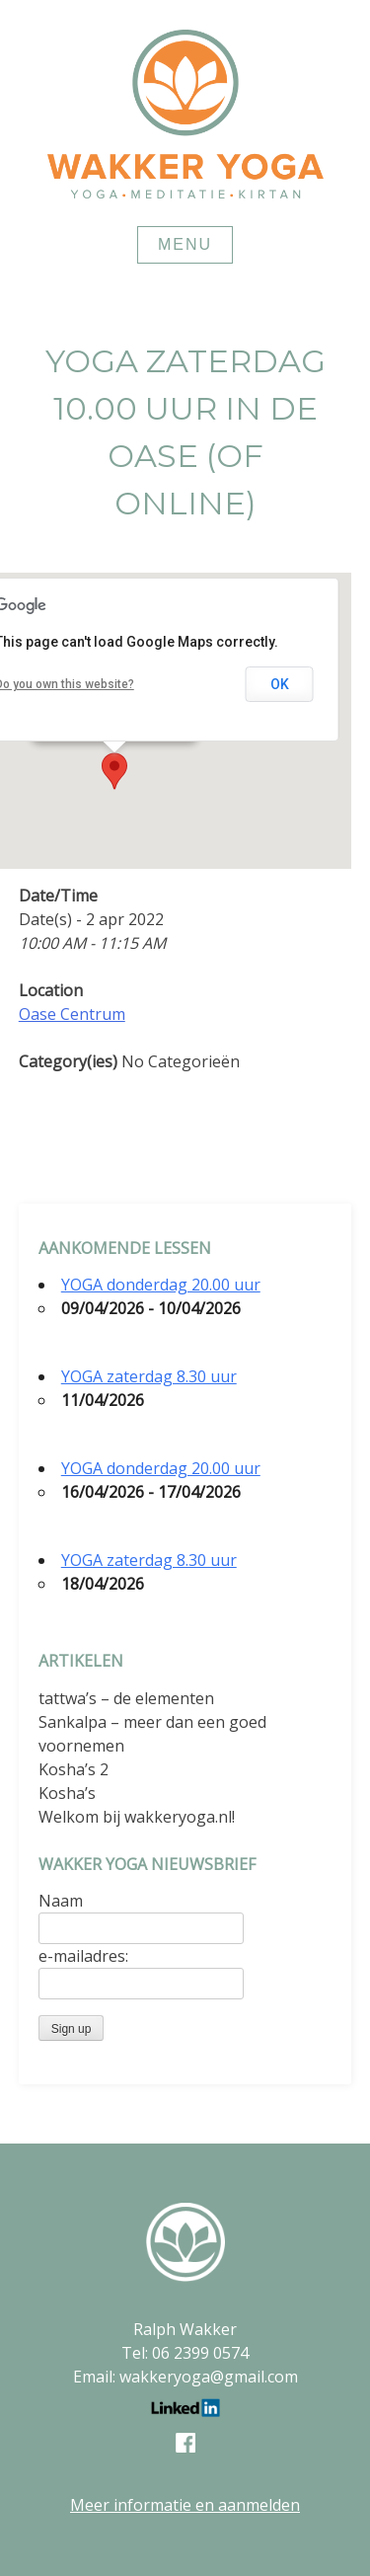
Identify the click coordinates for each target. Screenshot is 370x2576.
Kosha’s (67, 1793)
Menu (185, 244)
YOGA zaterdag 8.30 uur (149, 1376)
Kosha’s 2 (73, 1769)
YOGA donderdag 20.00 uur (160, 1284)
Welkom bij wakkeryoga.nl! (136, 1817)
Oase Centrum (72, 1014)
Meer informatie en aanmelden (185, 2505)
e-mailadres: (83, 1956)
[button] (114, 771)
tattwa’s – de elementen (126, 1698)
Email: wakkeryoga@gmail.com (185, 2376)
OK (279, 684)
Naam (60, 1901)
